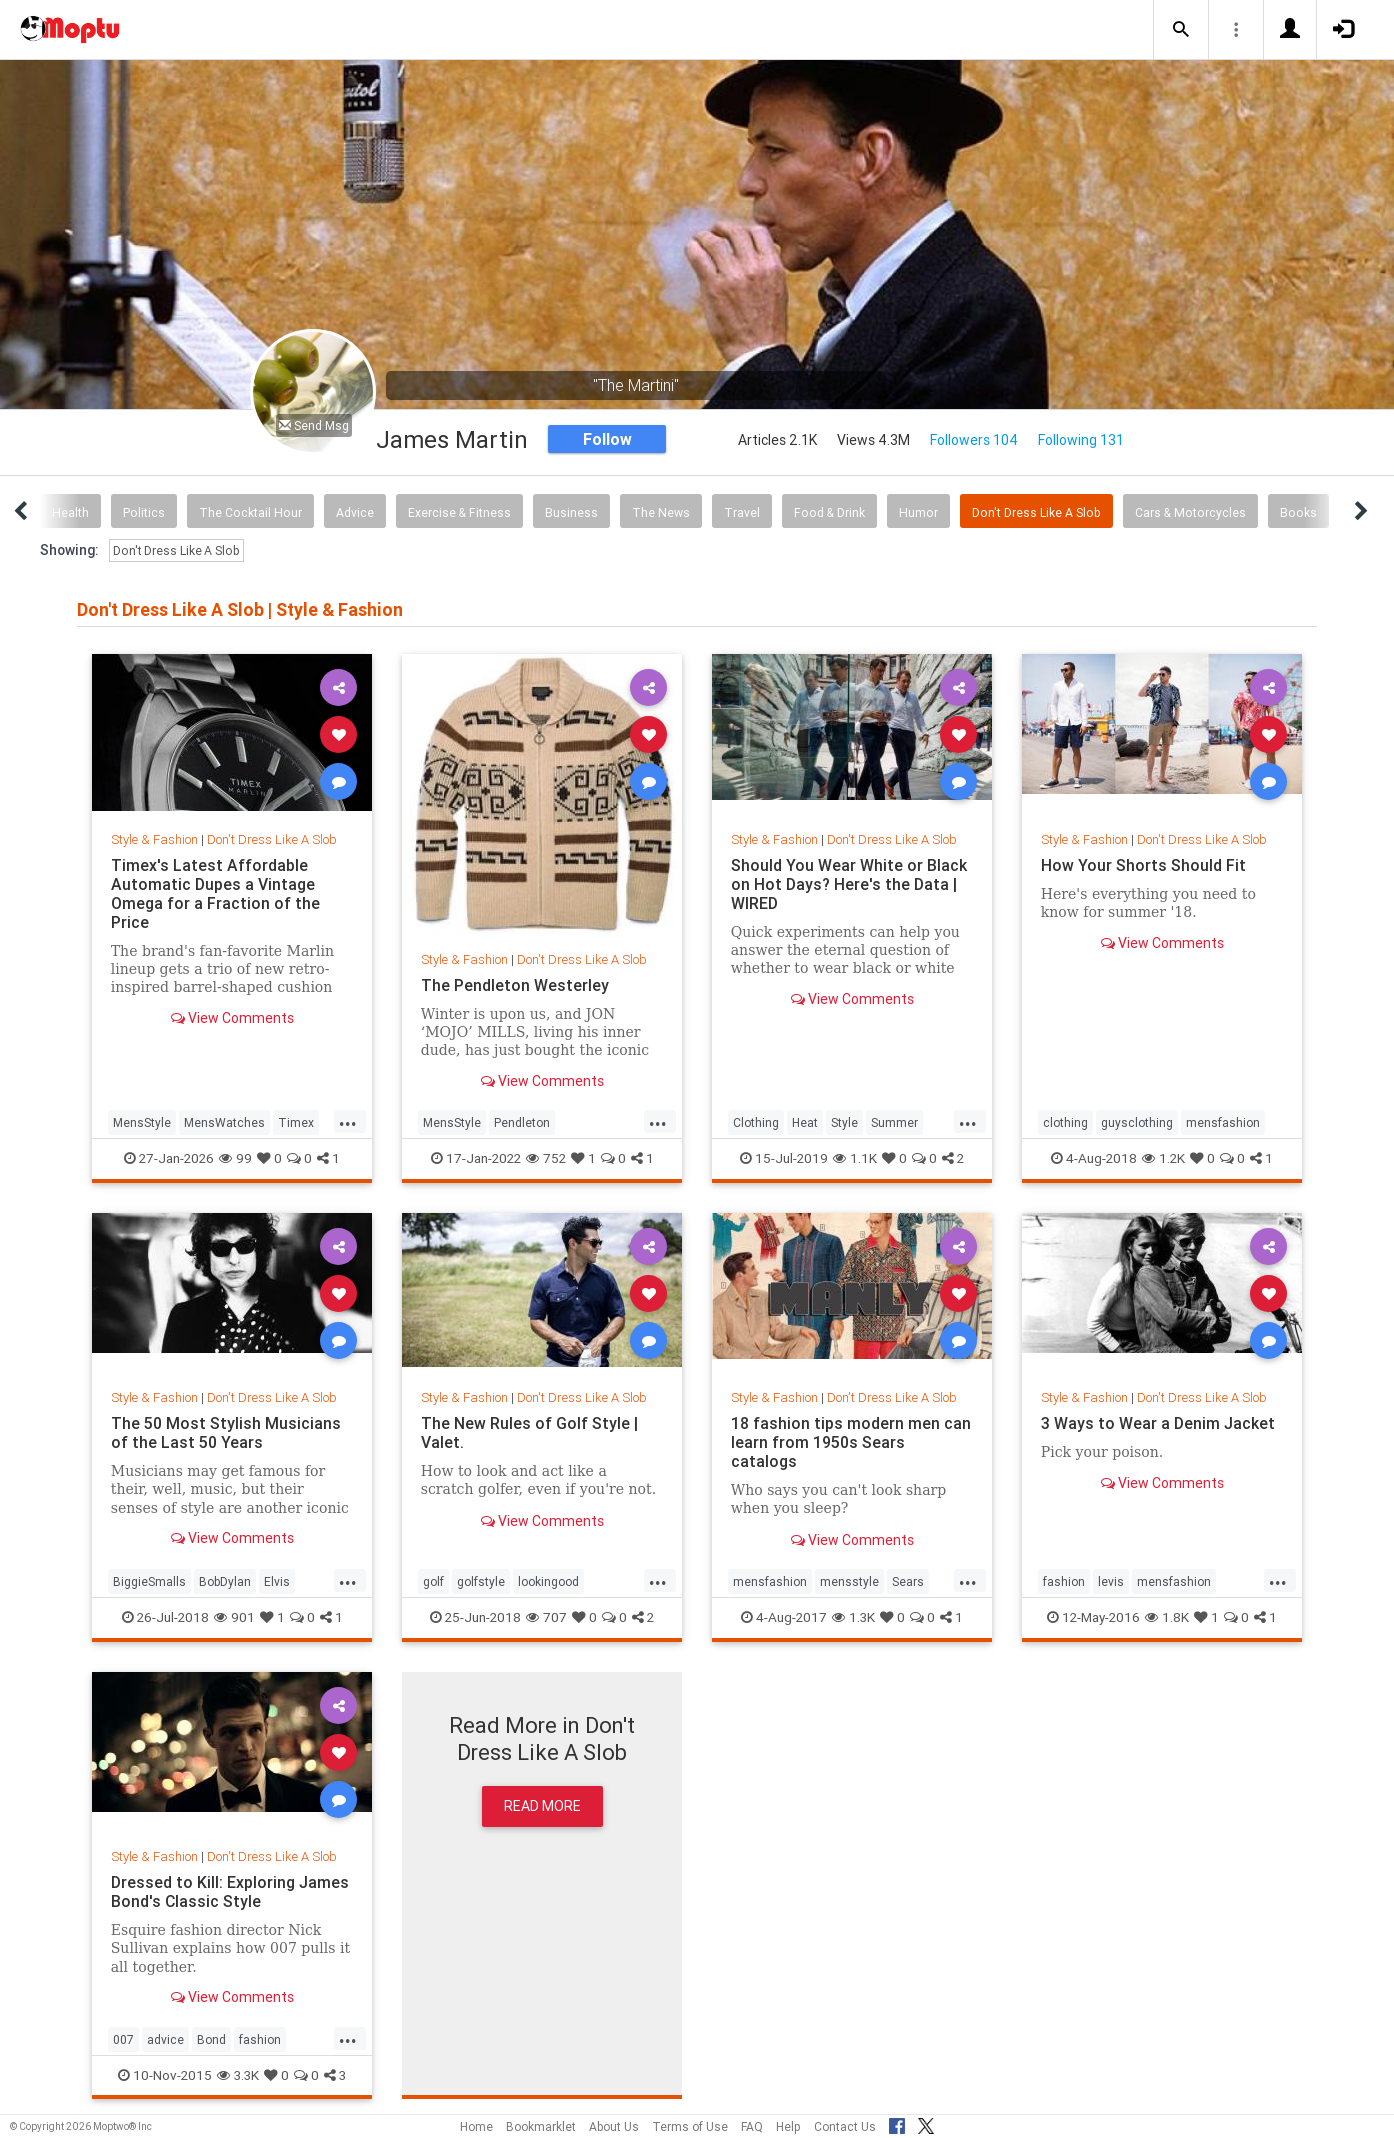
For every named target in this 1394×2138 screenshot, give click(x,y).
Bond (211, 2039)
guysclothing (1137, 1122)
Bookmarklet (541, 2126)
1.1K (855, 1158)
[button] (1181, 30)
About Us (614, 2126)
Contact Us (845, 2126)
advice (165, 2039)
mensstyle (849, 1581)
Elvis (277, 1581)
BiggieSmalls (149, 1581)
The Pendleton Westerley (515, 985)
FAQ (752, 2126)
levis (1111, 1581)
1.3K (853, 1617)
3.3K (238, 2075)
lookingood (548, 1581)
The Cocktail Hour (250, 512)
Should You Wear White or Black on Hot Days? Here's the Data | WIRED (849, 884)
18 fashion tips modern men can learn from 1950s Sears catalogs (851, 1442)
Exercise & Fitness (459, 512)
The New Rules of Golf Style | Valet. (529, 1432)
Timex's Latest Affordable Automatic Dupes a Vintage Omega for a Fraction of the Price (215, 893)
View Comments (232, 1018)
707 (546, 1617)
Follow (607, 439)
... (348, 1121)
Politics (144, 512)
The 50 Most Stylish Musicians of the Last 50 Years (226, 1432)
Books (1298, 512)
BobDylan (225, 1581)
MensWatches (224, 1122)
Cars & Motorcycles (1190, 512)
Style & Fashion (154, 839)
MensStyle (142, 1122)
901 (234, 1617)
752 (546, 1158)
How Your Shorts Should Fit (1143, 865)
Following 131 (1081, 440)
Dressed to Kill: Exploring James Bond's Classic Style (230, 1891)
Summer (894, 1122)
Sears (908, 1581)
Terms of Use (690, 2126)
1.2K (1163, 1158)
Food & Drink (829, 512)
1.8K (1167, 1617)
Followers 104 (974, 440)
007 (123, 2039)
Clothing (756, 1122)
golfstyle (481, 1581)
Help (788, 2126)
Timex (296, 1122)
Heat (805, 1122)
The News (661, 512)
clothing (1065, 1122)
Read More (542, 1806)
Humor (918, 512)
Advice (355, 512)
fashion (1064, 1581)
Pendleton (522, 1122)
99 (235, 1158)
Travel (742, 512)
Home (476, 2126)
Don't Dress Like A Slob (1036, 512)
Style (844, 1122)
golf (433, 1581)
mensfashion (1223, 1122)
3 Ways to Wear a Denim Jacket (1158, 1423)
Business (571, 512)
